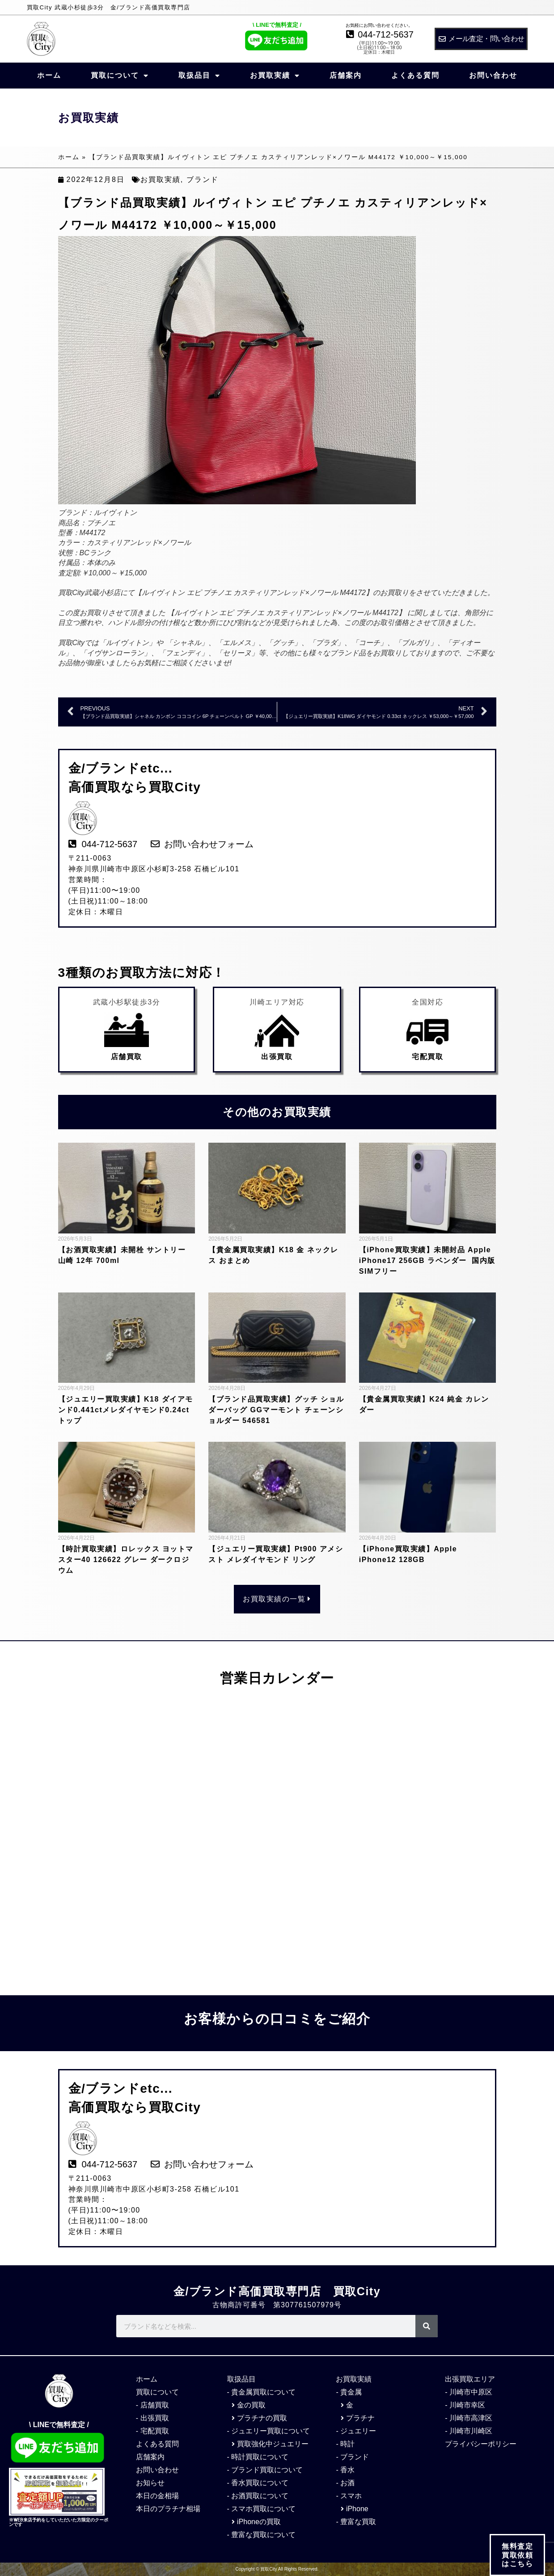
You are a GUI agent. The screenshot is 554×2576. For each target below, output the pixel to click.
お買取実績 (275, 76)
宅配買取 (427, 1056)
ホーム (49, 75)
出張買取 (276, 1056)
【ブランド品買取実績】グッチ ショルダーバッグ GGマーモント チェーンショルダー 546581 (276, 1409)
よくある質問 (415, 75)
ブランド (202, 179)
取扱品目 (199, 76)
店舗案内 (346, 75)
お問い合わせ (493, 75)
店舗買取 (126, 1056)
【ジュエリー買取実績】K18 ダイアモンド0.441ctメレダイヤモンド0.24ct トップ (128, 1409)
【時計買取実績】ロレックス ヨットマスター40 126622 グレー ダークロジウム (126, 1559)
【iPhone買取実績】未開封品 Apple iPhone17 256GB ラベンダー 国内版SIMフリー (427, 1260)
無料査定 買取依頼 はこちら (517, 2555)
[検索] (426, 2326)
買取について (120, 76)
